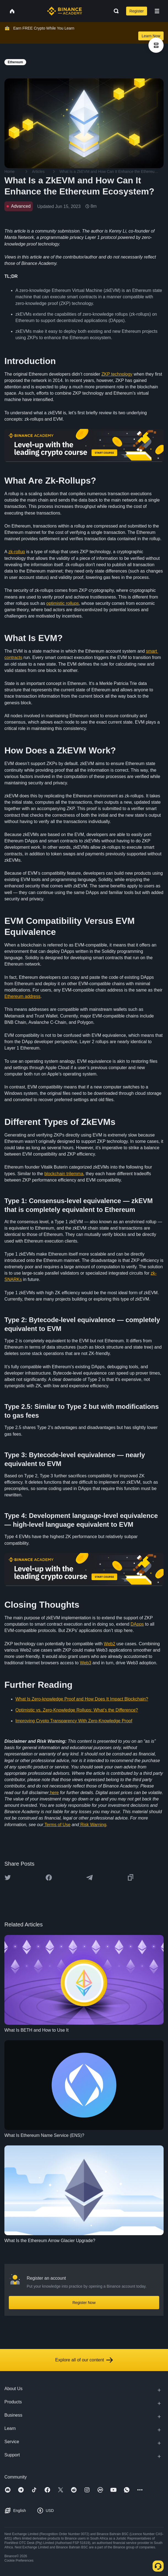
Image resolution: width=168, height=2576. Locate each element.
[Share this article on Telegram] (89, 1877)
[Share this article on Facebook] (48, 1877)
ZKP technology (116, 374)
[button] (157, 11)
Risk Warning (92, 1824)
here (54, 1792)
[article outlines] (156, 45)
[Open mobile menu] (157, 11)
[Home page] (64, 11)
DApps (137, 1624)
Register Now (84, 2302)
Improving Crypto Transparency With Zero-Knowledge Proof (73, 1720)
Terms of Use (56, 1824)
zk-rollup (16, 551)
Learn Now (151, 36)
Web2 (109, 1643)
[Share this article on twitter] (7, 1877)
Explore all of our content (84, 2360)
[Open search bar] (115, 11)
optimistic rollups (62, 603)
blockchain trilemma (63, 1173)
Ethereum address (22, 996)
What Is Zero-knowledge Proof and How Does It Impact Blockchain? (81, 1699)
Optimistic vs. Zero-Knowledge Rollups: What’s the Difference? (76, 1710)
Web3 (85, 1662)
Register (136, 11)
